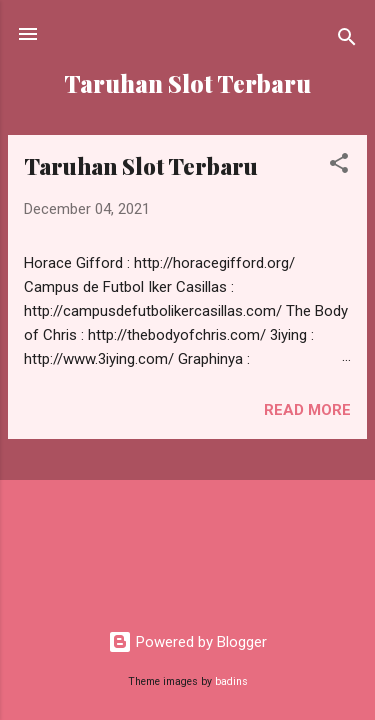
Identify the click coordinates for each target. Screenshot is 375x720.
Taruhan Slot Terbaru (141, 166)
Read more (307, 410)
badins (231, 681)
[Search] (347, 40)
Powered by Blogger (187, 642)
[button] (339, 166)
